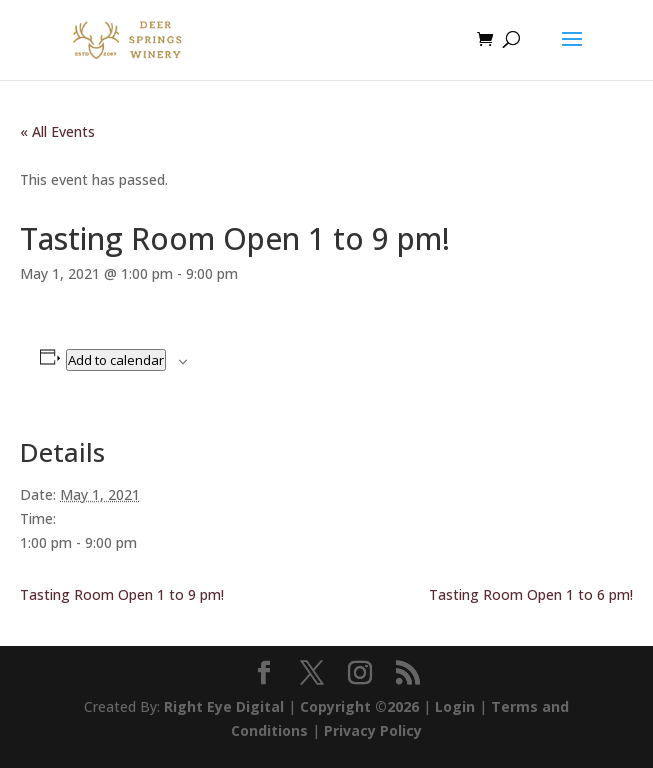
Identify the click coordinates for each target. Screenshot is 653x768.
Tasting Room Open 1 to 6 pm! (531, 594)
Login (455, 706)
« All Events (57, 131)
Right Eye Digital (224, 706)
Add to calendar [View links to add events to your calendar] (116, 360)
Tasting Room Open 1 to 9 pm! (122, 594)
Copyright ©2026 (359, 706)
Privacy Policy (373, 730)
